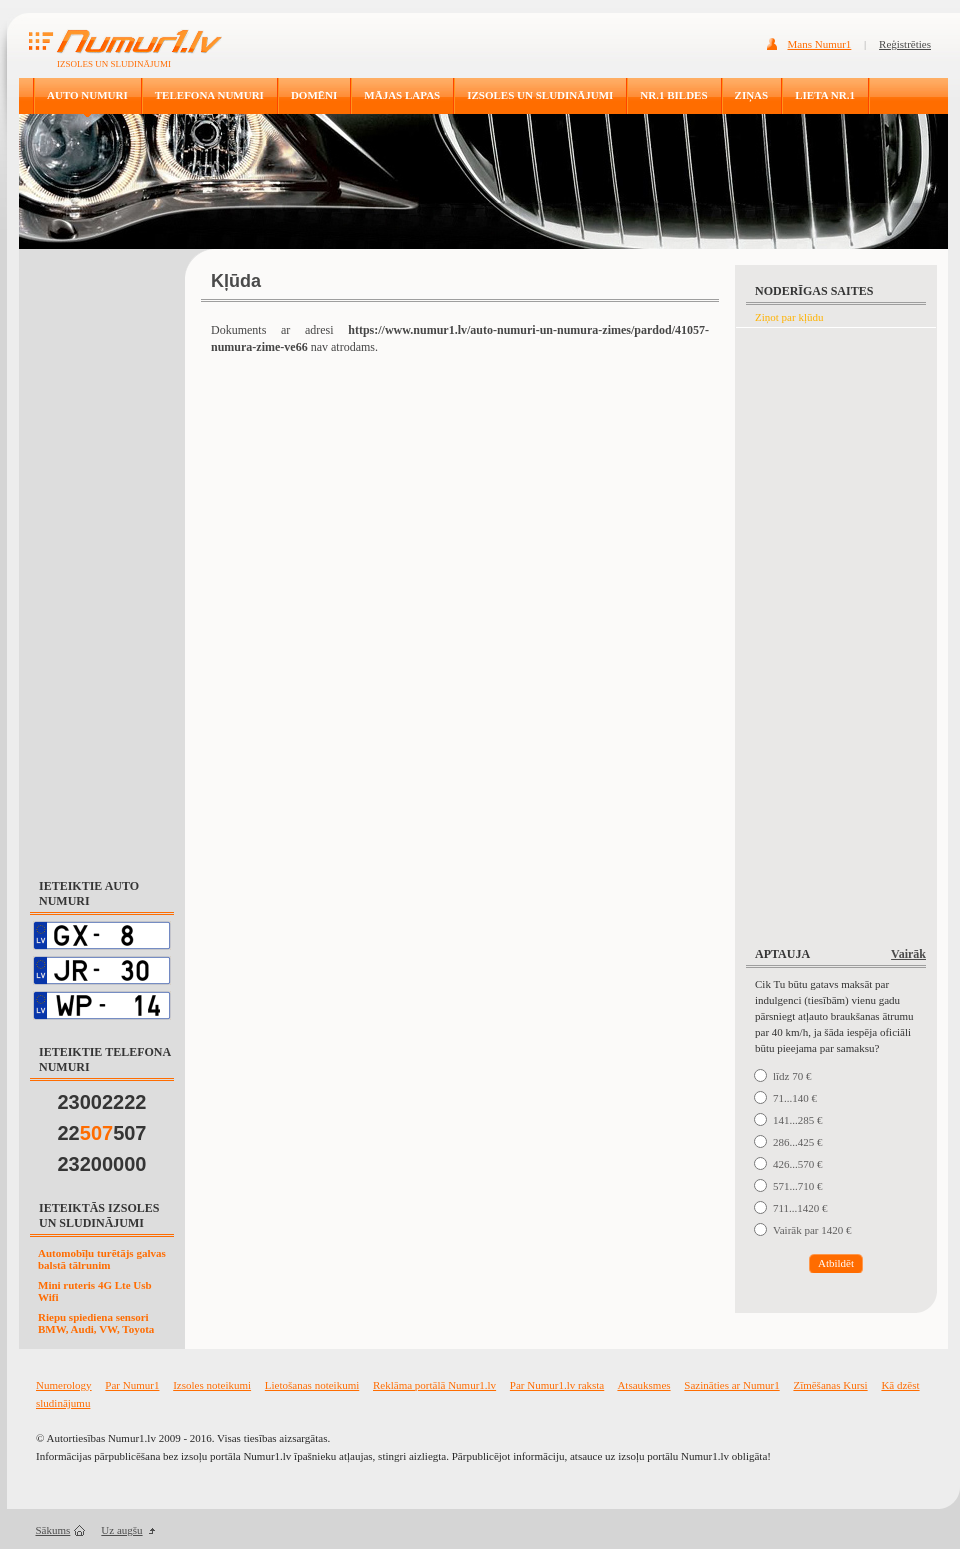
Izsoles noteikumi (212, 1385)
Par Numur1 (132, 1385)
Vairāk (908, 954)
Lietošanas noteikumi (312, 1385)
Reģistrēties (905, 44)
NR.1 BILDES (673, 95)
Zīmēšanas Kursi (830, 1385)
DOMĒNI (314, 95)
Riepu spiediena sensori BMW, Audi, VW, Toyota (96, 1323)
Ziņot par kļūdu (789, 317)
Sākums (53, 1530)
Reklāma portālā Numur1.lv (434, 1385)
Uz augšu (121, 1530)
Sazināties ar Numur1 (731, 1385)
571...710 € (798, 1186)
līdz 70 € (792, 1076)
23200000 (102, 1164)
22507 (102, 1133)
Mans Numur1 (820, 44)
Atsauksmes (643, 1385)
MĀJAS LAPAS (402, 95)
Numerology (64, 1385)
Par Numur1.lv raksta (557, 1385)
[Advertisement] (102, 554)
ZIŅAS (752, 95)
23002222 (102, 1102)
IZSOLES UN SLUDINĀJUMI (540, 95)
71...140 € (795, 1098)
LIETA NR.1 (825, 95)
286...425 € (798, 1142)
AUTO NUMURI (87, 95)
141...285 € (798, 1120)
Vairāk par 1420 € (812, 1230)
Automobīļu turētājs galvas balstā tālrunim (102, 1259)
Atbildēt (836, 1263)
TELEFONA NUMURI (209, 95)
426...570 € (798, 1164)
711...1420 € (800, 1208)
